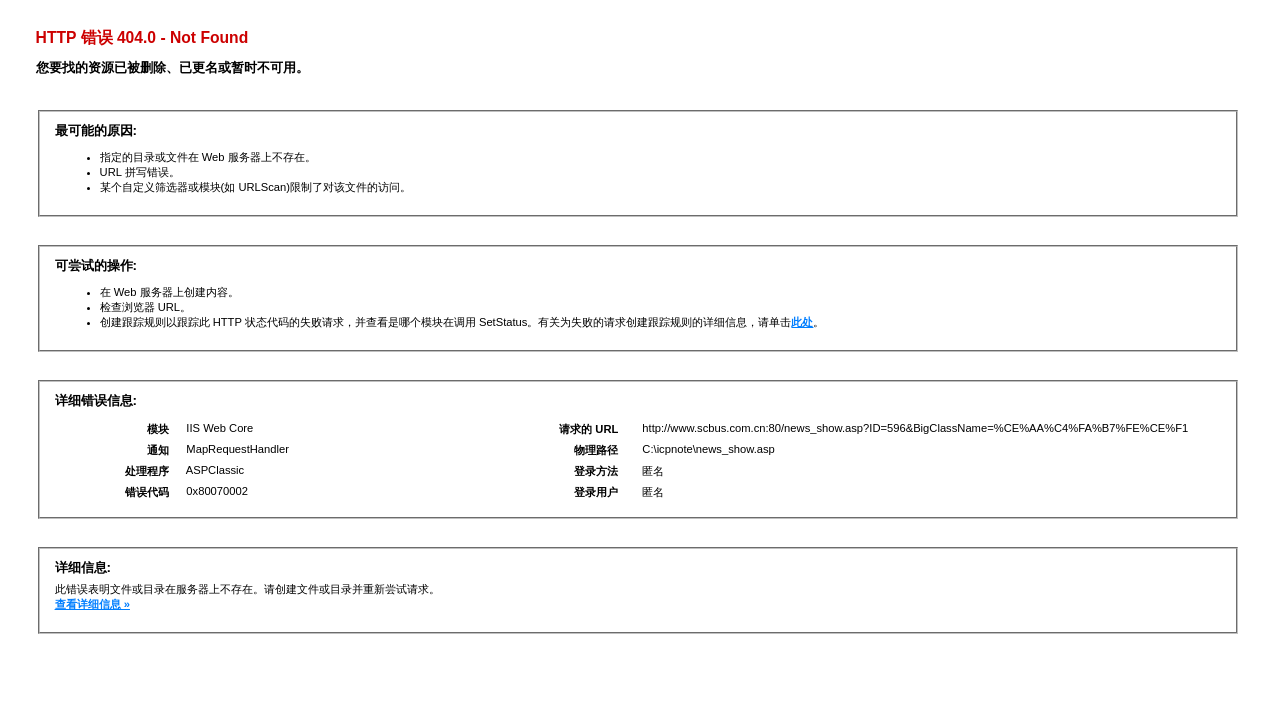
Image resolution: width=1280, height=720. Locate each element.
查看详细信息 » (92, 604)
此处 (802, 322)
